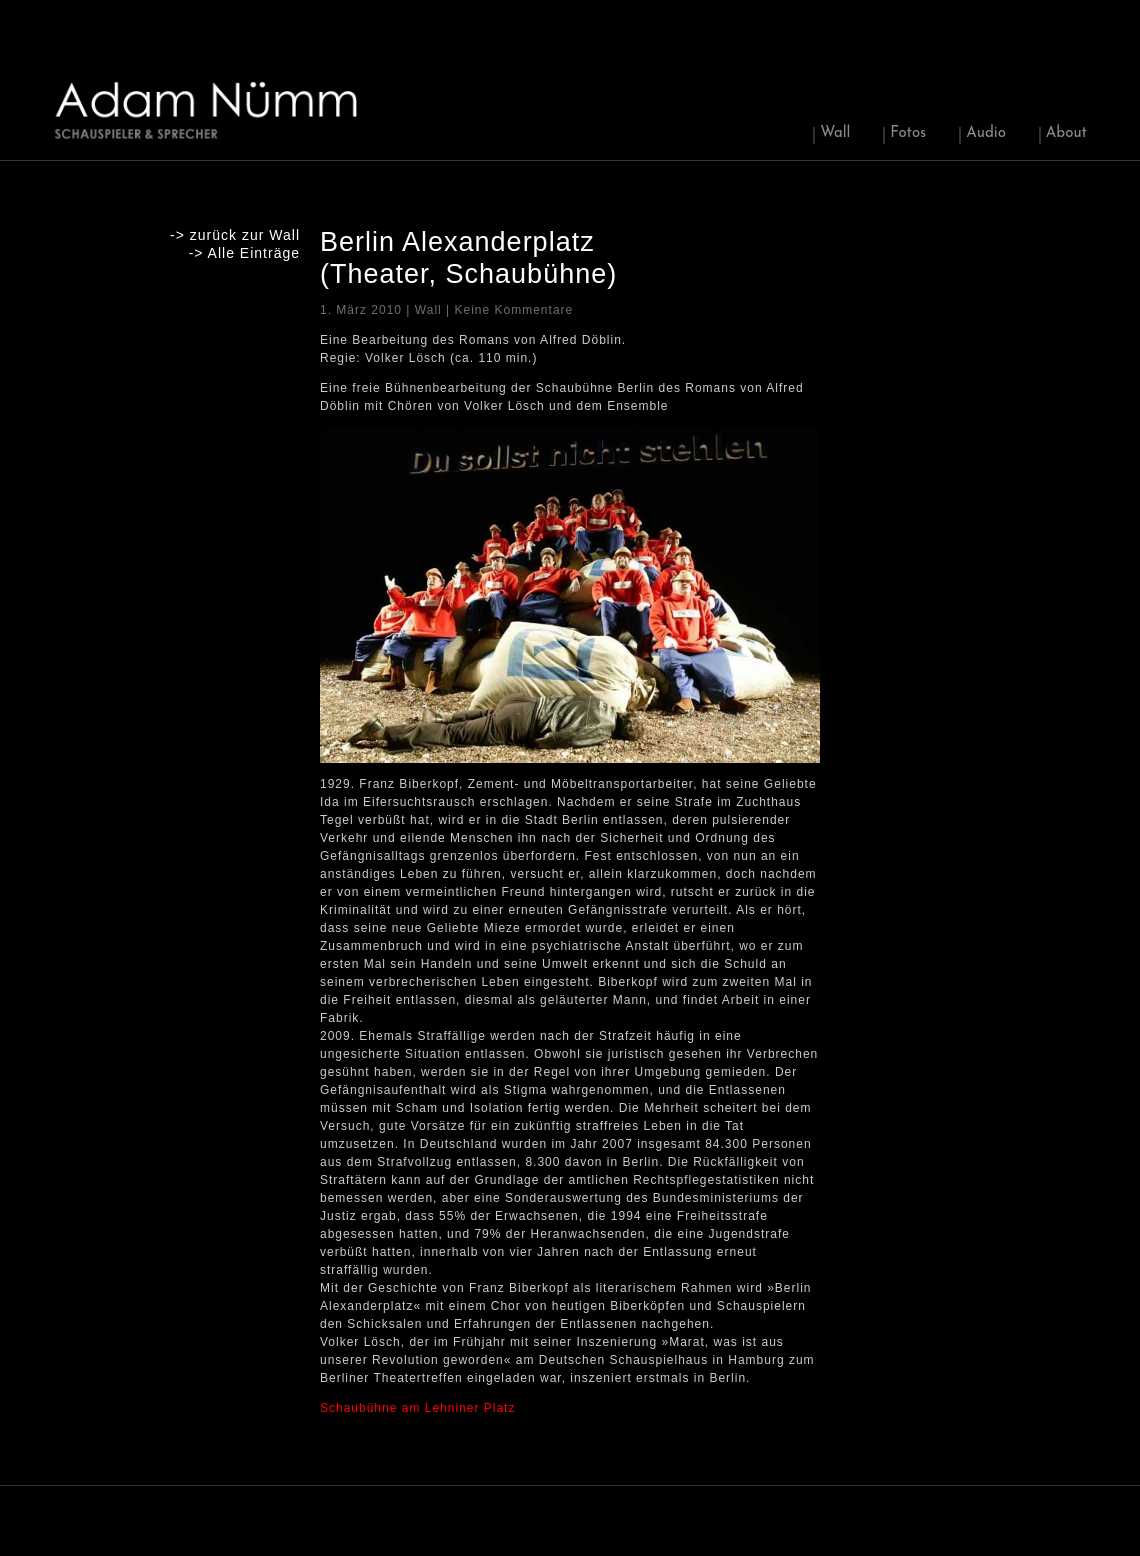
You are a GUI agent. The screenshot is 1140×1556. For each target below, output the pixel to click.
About (1066, 134)
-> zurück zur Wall (235, 235)
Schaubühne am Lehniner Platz (417, 1408)
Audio (986, 134)
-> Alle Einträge (244, 253)
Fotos (908, 134)
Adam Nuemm (207, 109)
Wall (835, 134)
